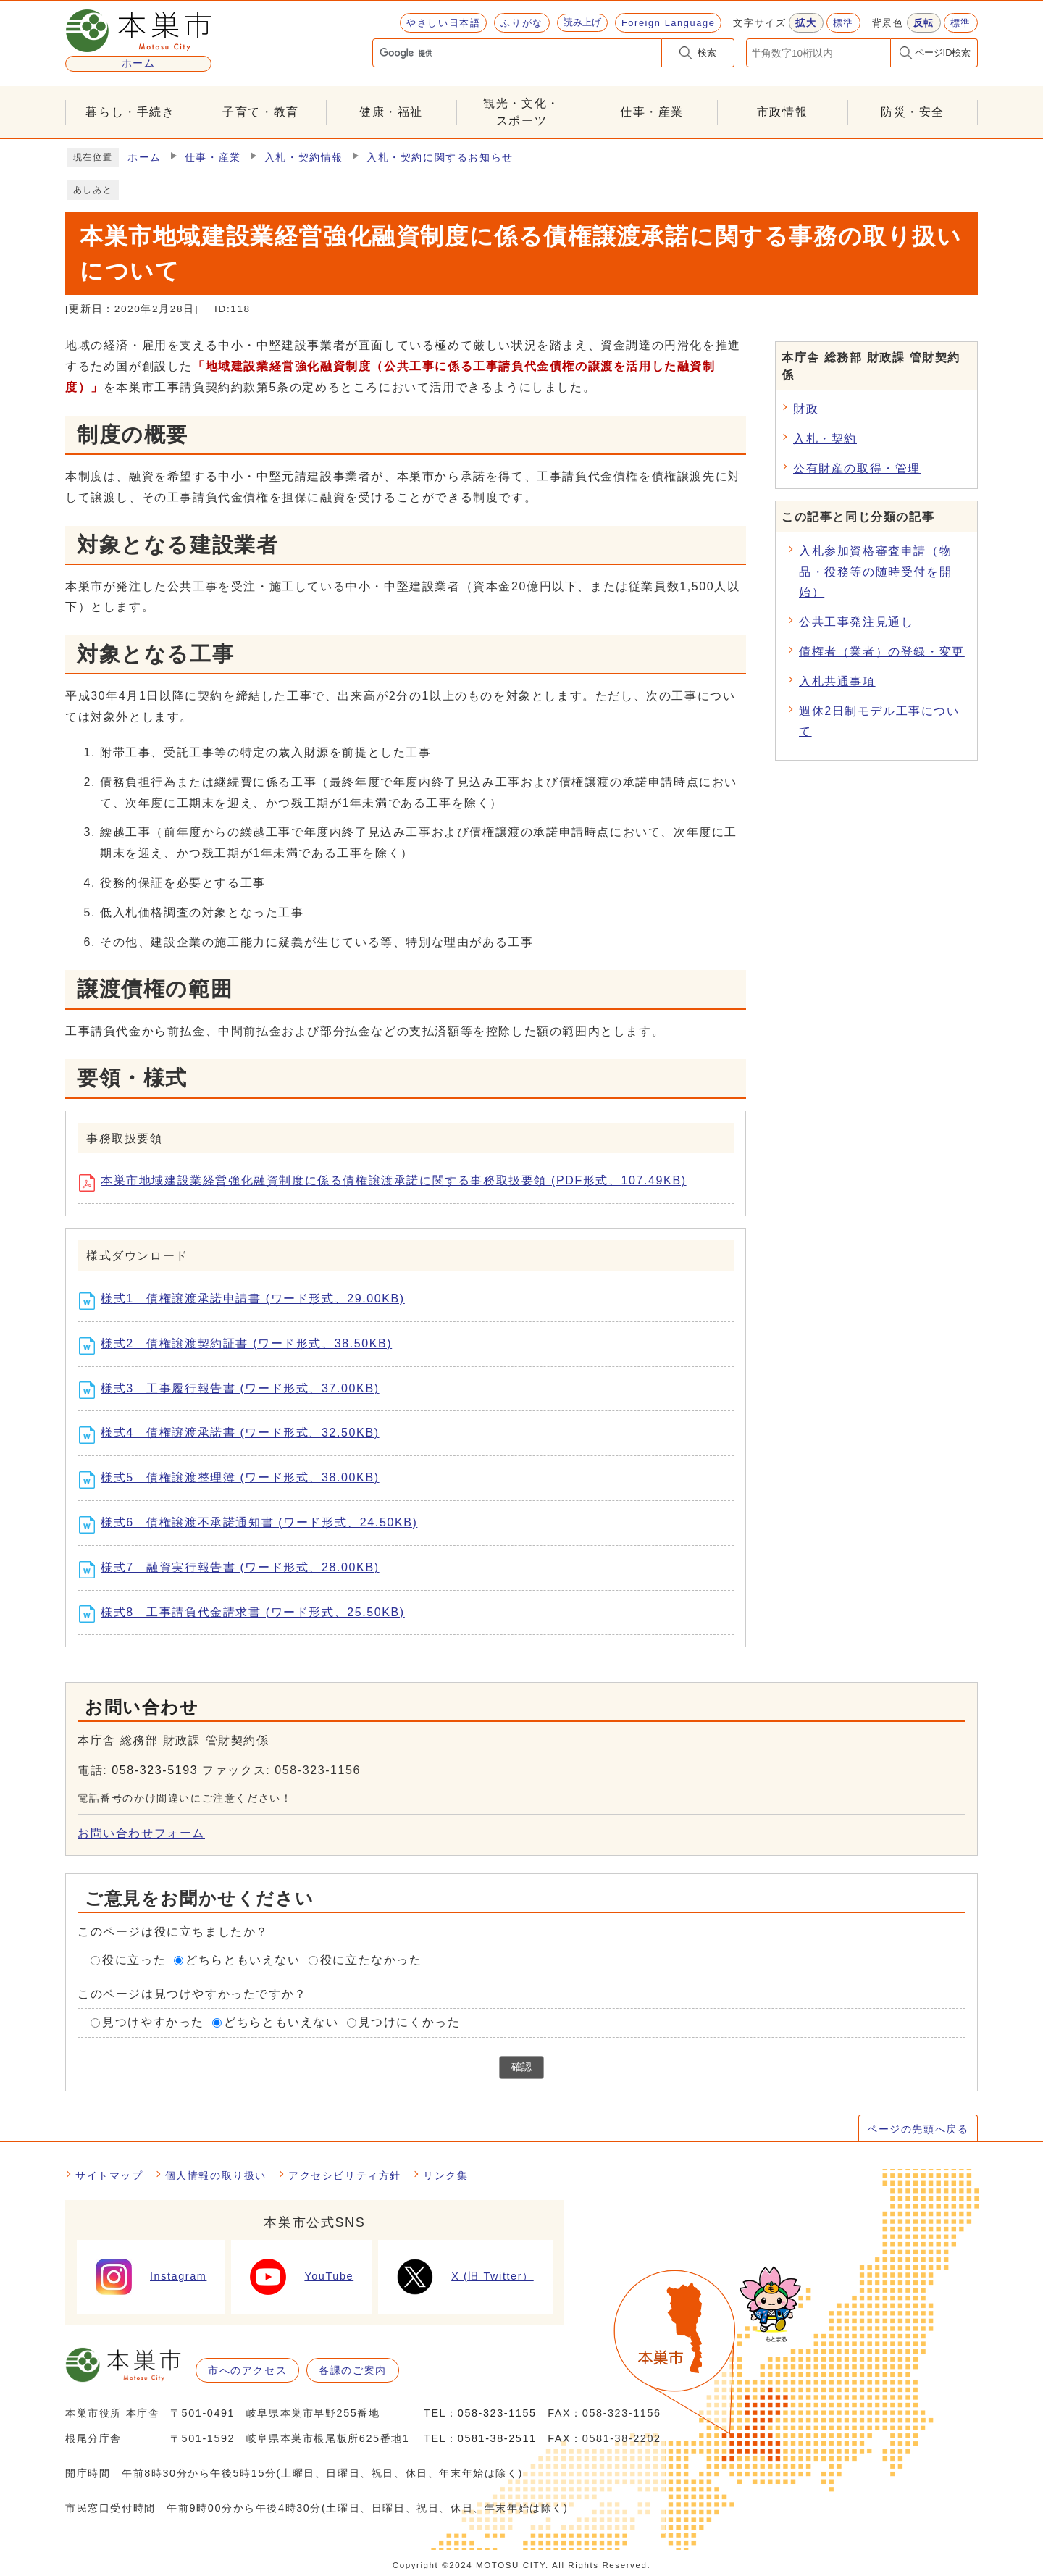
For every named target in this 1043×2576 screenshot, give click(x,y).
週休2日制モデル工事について (879, 721)
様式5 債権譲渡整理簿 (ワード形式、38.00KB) (234, 1480)
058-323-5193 (155, 1770)
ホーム (144, 157)
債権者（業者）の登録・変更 (882, 651)
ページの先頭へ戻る (917, 2129)
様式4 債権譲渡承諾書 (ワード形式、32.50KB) (234, 1435)
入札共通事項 (837, 681)
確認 (521, 2067)
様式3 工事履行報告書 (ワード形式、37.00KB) (234, 1390)
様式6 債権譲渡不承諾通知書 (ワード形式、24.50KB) (253, 1525)
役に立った (134, 1960)
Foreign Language (668, 22)
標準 (843, 22)
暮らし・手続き (130, 112)
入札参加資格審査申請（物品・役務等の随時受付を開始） (875, 572)
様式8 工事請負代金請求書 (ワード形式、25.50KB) (247, 1614)
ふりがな (521, 22)
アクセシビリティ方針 (344, 2175)
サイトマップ (109, 2175)
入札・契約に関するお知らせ (440, 157)
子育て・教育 (260, 112)
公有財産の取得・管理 (857, 468)
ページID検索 (943, 52)
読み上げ (582, 22)
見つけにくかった (410, 2022)
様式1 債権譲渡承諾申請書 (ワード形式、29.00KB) (247, 1301)
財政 (805, 409)
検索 (707, 52)
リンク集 (445, 2175)
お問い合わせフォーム (141, 1833)
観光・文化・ (521, 113)
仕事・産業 (652, 112)
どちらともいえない (242, 1960)
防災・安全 (912, 112)
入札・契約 (825, 438)
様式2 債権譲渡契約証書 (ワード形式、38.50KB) (240, 1346)
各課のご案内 (353, 2370)
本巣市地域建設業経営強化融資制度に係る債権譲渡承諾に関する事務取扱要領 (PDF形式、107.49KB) (388, 1183)
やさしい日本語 (443, 22)
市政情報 (782, 112)
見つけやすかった (153, 2022)
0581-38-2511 (497, 2438)
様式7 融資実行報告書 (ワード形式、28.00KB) (234, 1569)
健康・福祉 (391, 112)
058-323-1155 (497, 2413)
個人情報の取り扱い (216, 2175)
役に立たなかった (371, 1960)
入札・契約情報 (303, 157)
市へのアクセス (247, 2370)
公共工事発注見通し (856, 622)
